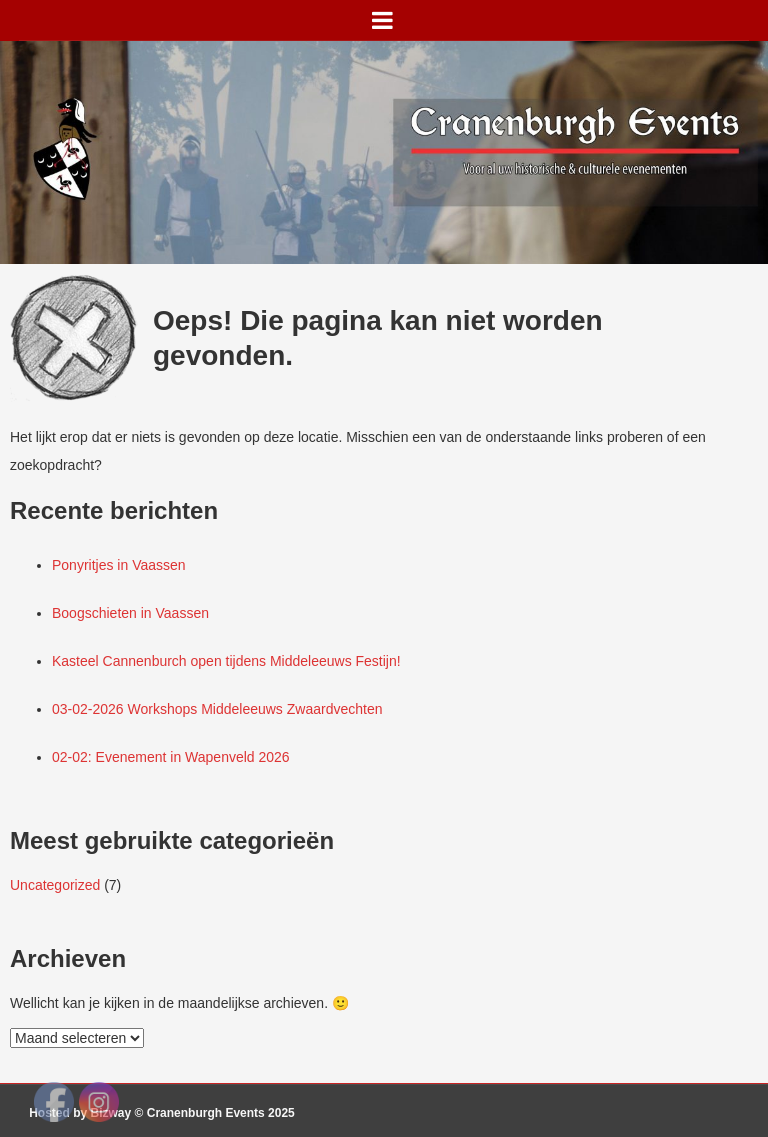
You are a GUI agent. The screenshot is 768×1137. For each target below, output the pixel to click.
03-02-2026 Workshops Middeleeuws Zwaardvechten (217, 709)
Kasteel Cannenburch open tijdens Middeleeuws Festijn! (226, 661)
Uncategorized (55, 885)
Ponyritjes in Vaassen (119, 565)
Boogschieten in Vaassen (130, 613)
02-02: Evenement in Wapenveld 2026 (171, 757)
